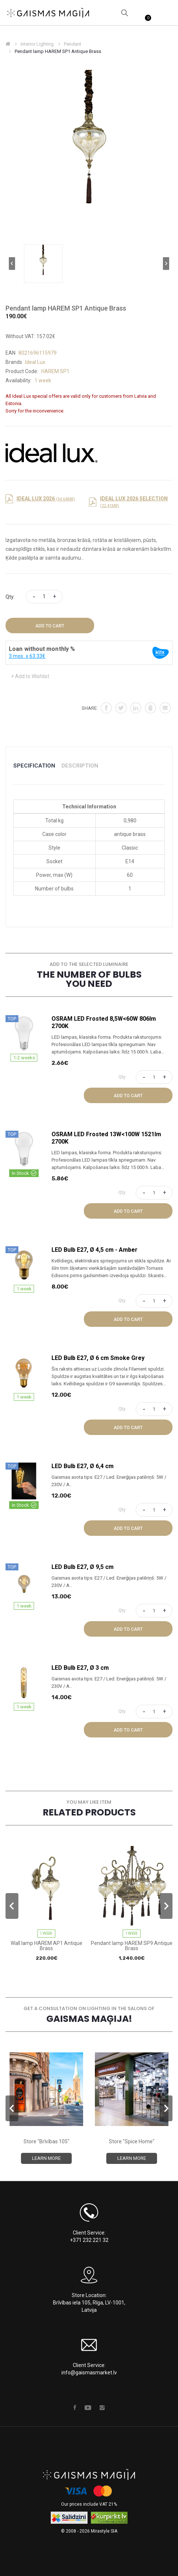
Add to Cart (49, 625)
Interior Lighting (37, 44)
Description (79, 765)
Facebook (75, 2407)
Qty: (10, 597)
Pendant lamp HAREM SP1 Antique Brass (58, 51)
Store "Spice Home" (131, 2141)
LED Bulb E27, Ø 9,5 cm (82, 1566)
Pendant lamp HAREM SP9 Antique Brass (131, 1945)
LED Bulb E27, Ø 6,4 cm (82, 1466)
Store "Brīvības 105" (47, 2141)
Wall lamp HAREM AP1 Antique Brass (46, 1945)
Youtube (88, 2407)
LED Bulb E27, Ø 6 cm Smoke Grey (98, 1357)
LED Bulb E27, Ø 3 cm (80, 1667)
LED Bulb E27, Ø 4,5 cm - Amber (94, 1249)
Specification (34, 765)
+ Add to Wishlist (30, 676)
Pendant (72, 44)
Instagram (102, 2407)
